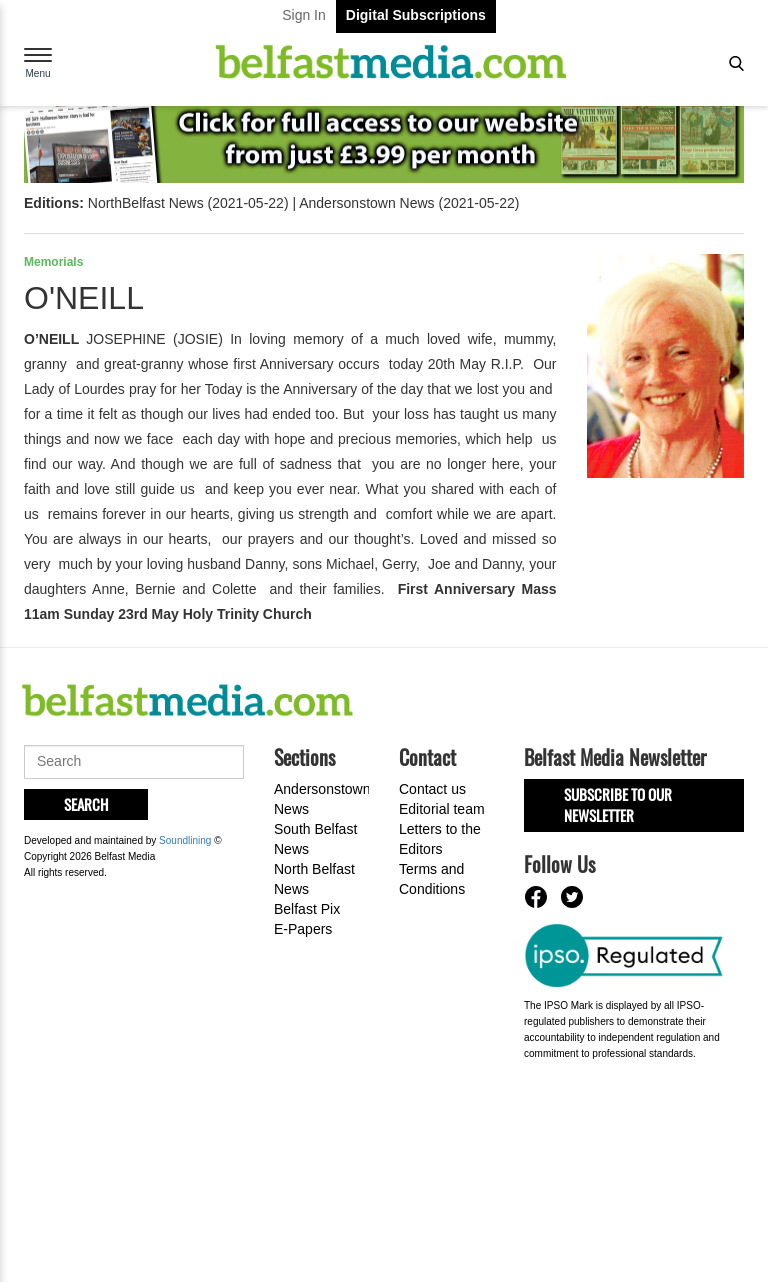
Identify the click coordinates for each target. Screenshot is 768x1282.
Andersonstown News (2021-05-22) (409, 203)
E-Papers (303, 929)
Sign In (304, 15)
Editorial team (442, 809)
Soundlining (185, 837)
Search (86, 804)
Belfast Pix (307, 909)
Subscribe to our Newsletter (618, 804)
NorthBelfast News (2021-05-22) (188, 203)
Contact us (432, 789)
